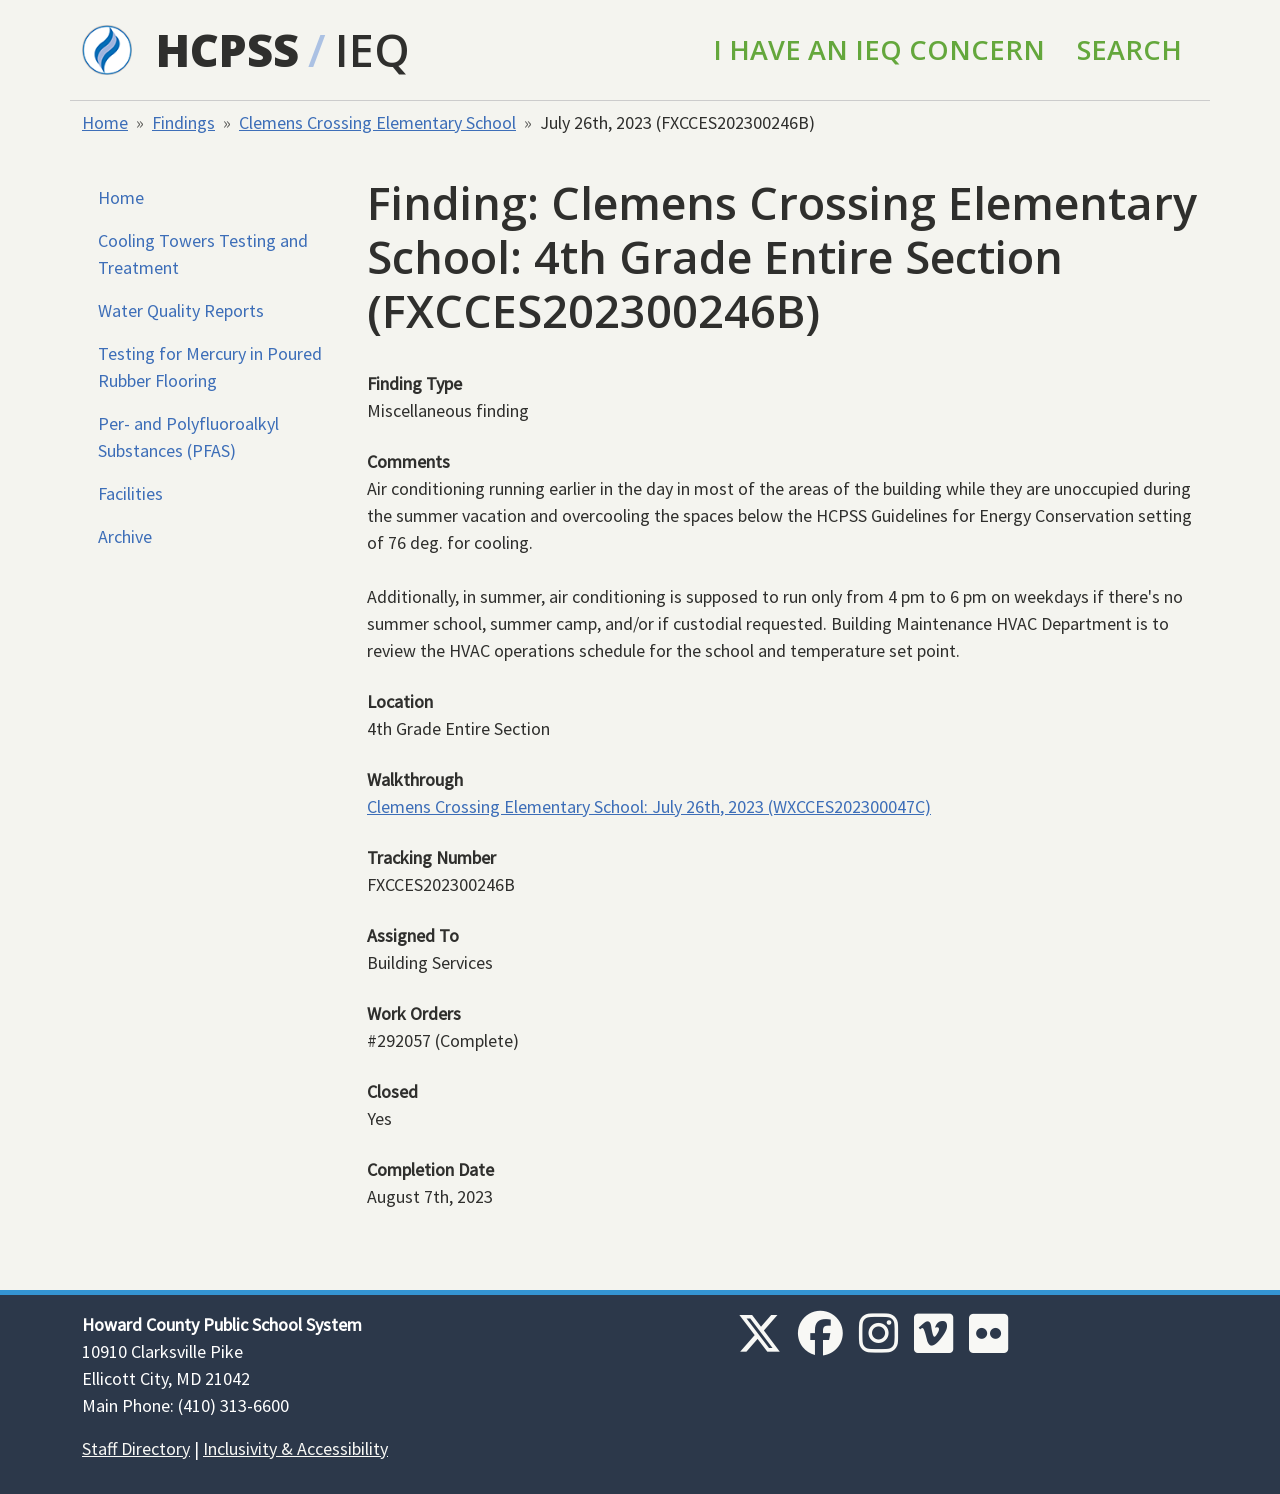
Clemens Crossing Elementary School (377, 122)
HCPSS (227, 49)
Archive (125, 536)
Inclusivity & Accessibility (295, 1448)
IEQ (372, 49)
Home (105, 122)
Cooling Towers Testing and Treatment (203, 254)
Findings (183, 122)
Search (1129, 49)
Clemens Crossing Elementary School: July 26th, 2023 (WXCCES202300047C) (649, 806)
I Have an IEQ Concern (879, 49)
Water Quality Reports (181, 310)
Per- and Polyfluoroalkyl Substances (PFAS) (188, 437)
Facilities (130, 493)
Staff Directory (136, 1448)
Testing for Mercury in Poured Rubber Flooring (210, 367)
